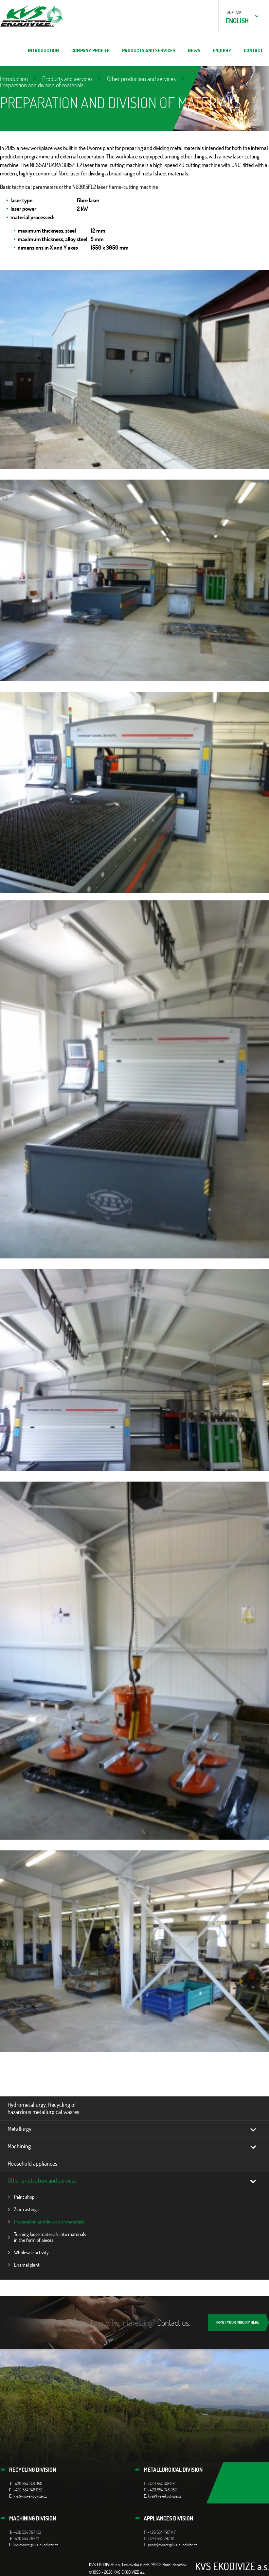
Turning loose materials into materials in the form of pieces (50, 2237)
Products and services (148, 50)
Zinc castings (26, 2209)
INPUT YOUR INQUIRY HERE (237, 2322)
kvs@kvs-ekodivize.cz (30, 2496)
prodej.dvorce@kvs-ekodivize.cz (172, 2544)
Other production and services (141, 78)
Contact (253, 50)
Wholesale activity (31, 2252)
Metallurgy (19, 2128)
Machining (19, 2146)
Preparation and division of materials (49, 2222)
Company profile (90, 50)
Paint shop (24, 2197)
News (194, 50)
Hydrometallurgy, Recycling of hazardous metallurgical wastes (43, 2108)
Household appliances (32, 2163)
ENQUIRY (222, 50)
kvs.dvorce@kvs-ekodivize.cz (35, 2544)
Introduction (43, 50)
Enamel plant (27, 2265)
